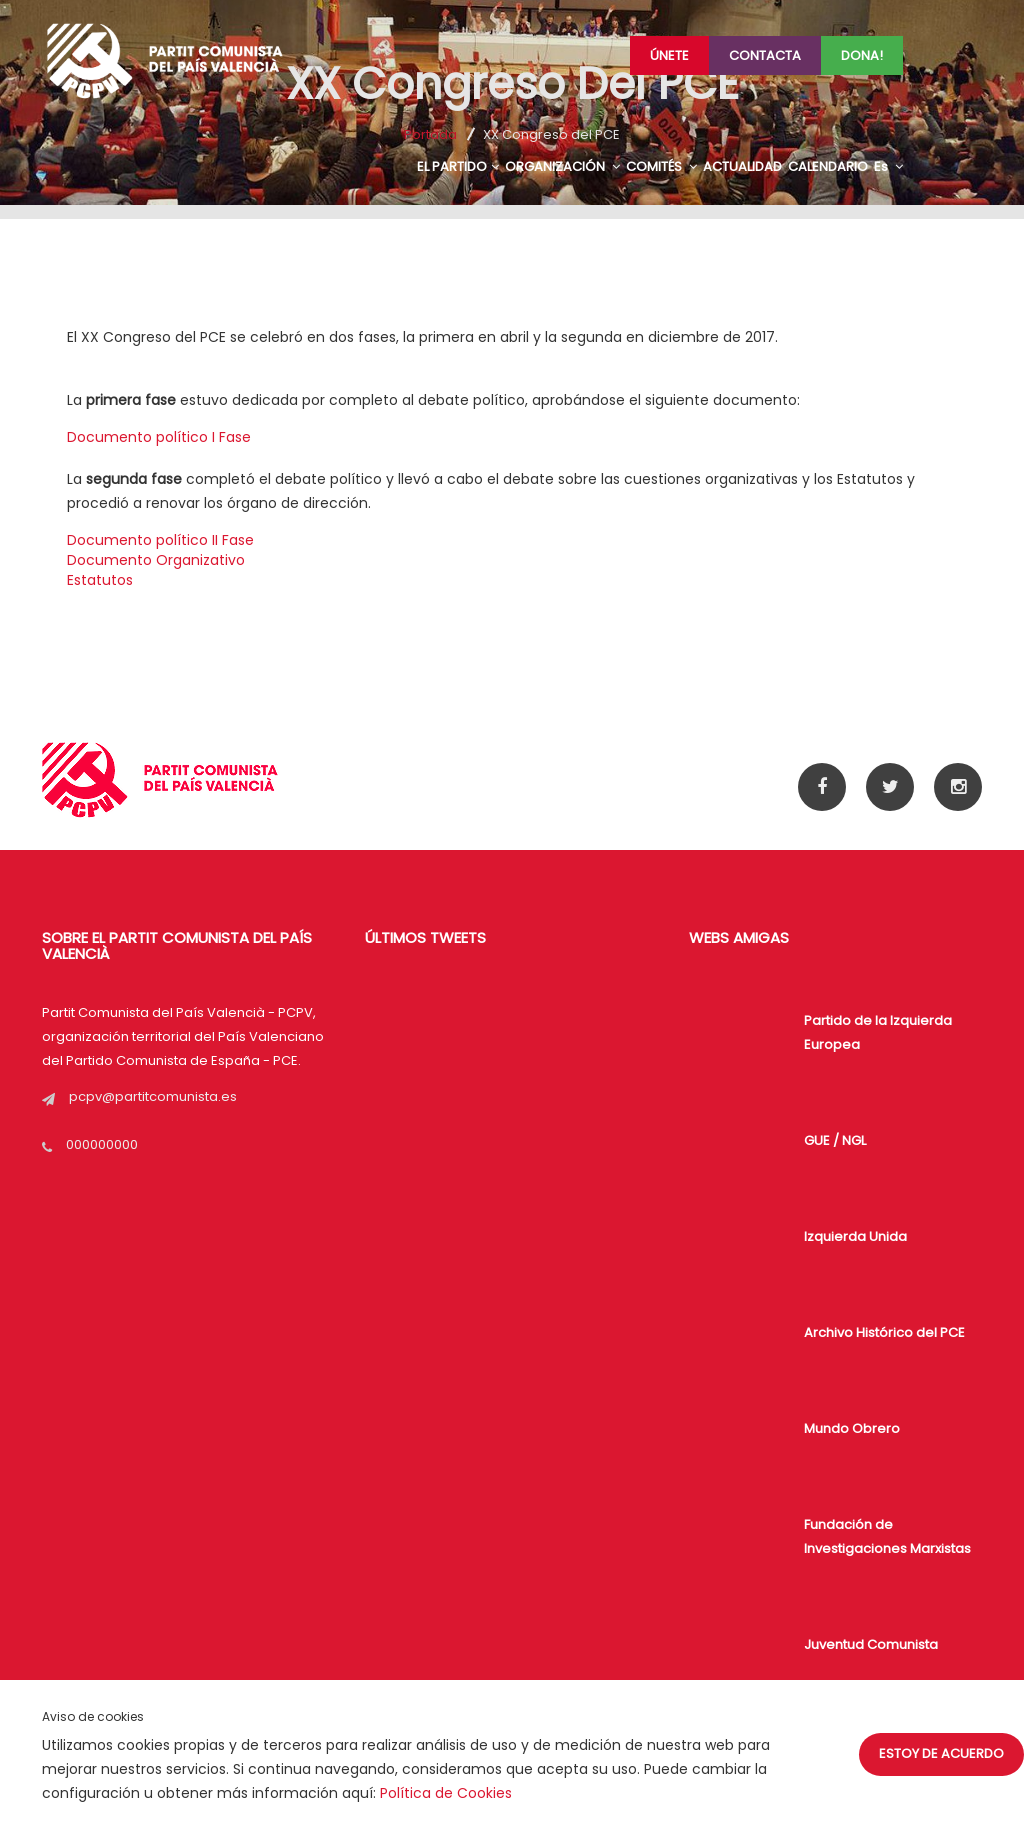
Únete (669, 55)
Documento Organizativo (156, 560)
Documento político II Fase (160, 540)
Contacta (765, 55)
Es (888, 166)
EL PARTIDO (458, 166)
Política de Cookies (446, 1793)
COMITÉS (661, 166)
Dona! (862, 55)
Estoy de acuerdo (941, 1753)
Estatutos (100, 580)
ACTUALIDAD (742, 166)
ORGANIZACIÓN (562, 166)
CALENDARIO (828, 166)
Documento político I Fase (159, 437)
